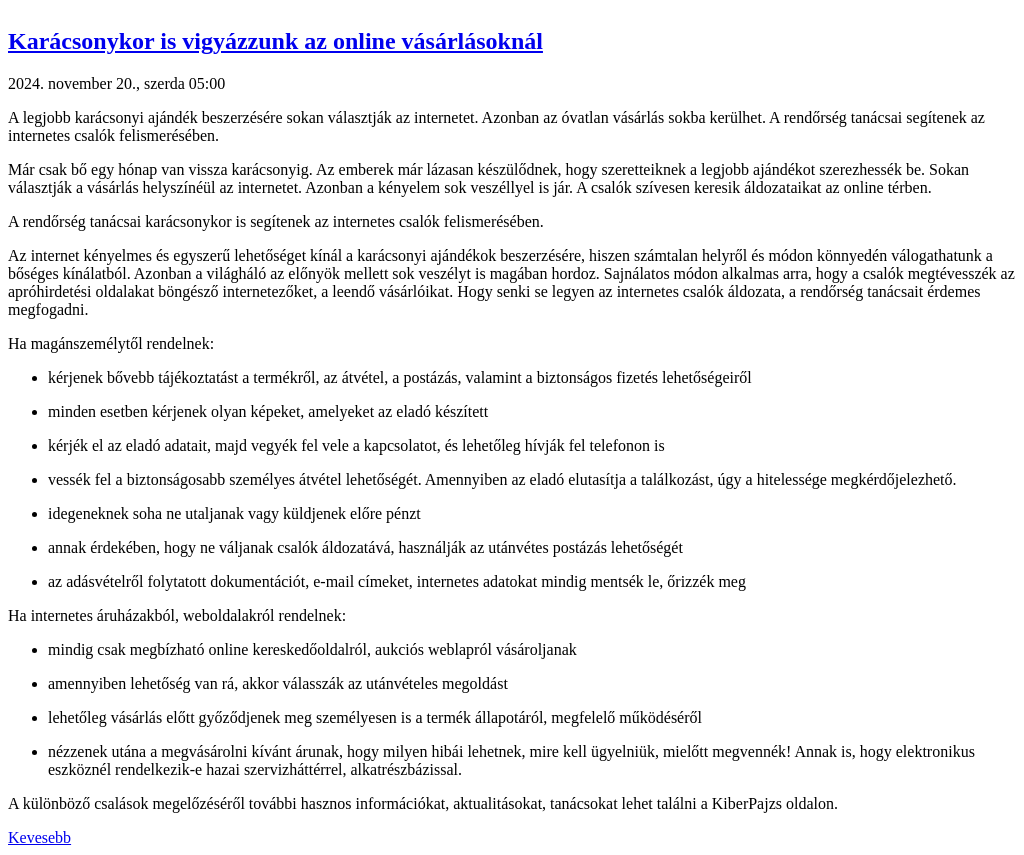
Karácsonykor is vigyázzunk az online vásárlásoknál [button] (275, 41)
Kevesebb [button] (39, 837)
